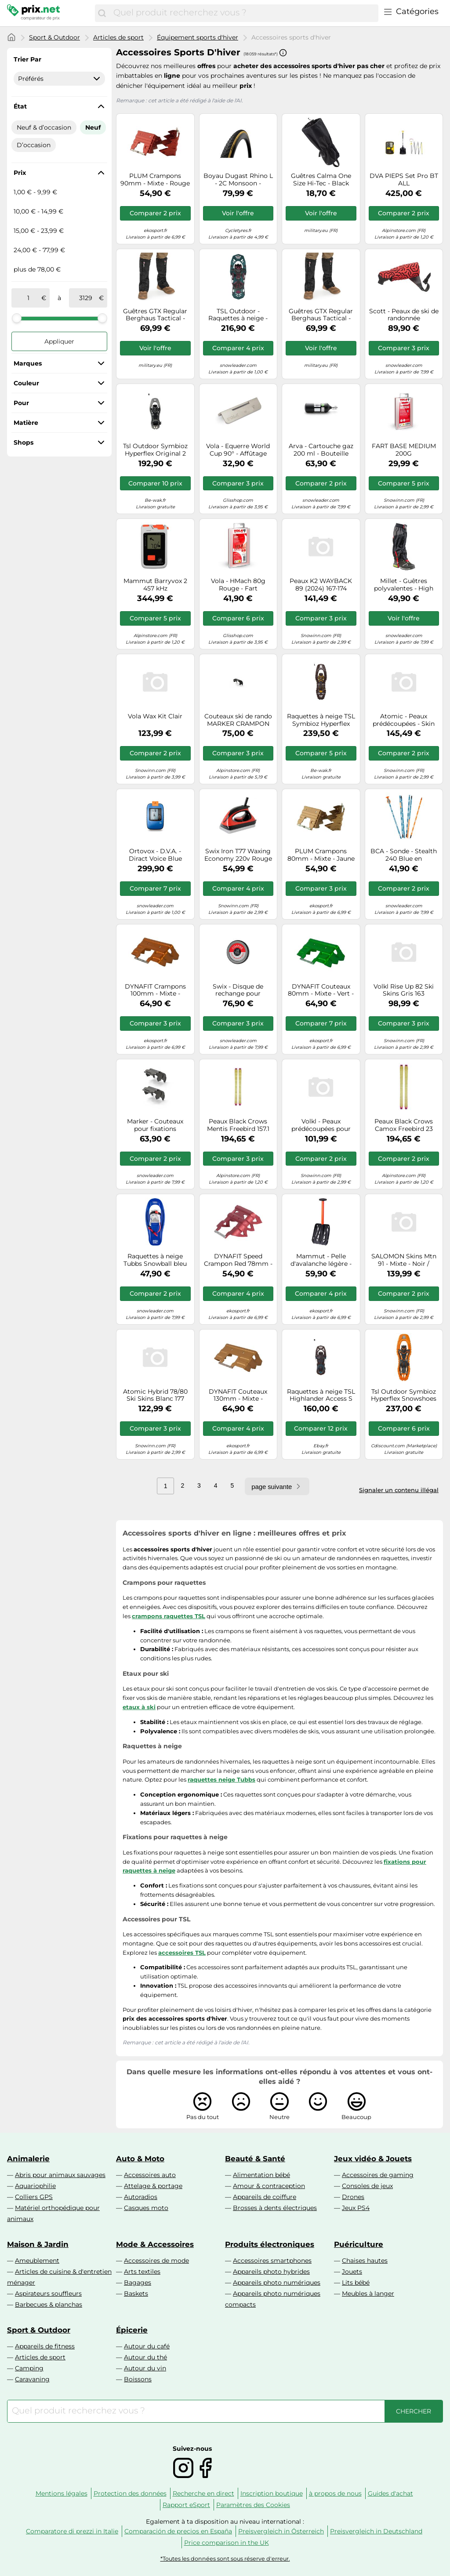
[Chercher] (102, 13)
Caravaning (32, 2379)
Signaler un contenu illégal (399, 1489)
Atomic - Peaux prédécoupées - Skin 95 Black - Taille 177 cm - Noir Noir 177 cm (403, 720)
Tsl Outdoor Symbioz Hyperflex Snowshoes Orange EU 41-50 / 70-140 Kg (403, 1395)
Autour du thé (145, 2357)
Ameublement (37, 2260)
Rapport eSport (186, 2505)
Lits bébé (356, 2282)
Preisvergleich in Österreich (281, 2531)
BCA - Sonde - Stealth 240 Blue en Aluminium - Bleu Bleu (404, 855)
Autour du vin (145, 2368)
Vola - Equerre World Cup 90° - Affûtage (238, 449)
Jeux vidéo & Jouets (373, 2158)
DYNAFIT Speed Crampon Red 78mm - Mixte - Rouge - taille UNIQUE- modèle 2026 (238, 1260)
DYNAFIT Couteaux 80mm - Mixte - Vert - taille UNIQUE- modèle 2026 (321, 990)
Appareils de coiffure (264, 2197)
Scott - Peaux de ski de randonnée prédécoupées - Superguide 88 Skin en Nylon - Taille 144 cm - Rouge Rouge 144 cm (404, 315)
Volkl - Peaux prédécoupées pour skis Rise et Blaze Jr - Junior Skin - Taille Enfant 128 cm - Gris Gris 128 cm (321, 1125)
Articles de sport (118, 37)
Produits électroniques (269, 2244)
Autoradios (140, 2197)
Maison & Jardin (38, 2244)
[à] (86, 298)
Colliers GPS (34, 2197)
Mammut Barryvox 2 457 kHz (155, 584)
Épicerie (132, 2330)
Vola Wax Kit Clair (155, 716)
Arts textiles (142, 2271)
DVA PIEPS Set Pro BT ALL (404, 179)
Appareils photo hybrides (271, 2271)
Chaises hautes (365, 2260)
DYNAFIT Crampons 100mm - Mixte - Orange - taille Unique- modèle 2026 (155, 990)
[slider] (17, 318)
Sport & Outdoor (54, 37)
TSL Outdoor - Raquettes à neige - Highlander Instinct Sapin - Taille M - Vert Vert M (238, 315)
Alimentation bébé (261, 2175)
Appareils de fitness (45, 2346)
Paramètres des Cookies (253, 2505)
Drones (353, 2197)
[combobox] (243, 13)
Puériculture (358, 2244)
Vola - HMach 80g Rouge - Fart (238, 584)
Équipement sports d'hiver (197, 37)
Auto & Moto (140, 2158)
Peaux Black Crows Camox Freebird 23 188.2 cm (403, 1125)
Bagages (137, 2282)
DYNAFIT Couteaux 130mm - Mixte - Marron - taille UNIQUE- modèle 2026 (238, 1395)
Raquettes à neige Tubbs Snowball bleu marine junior (155, 1260)
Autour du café (147, 2346)
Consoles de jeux (367, 2186)
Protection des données (130, 2493)
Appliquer (59, 341)
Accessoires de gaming (378, 2175)
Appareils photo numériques (276, 2282)
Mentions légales (61, 2493)
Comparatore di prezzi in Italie (72, 2531)
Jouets (352, 2271)
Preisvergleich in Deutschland (376, 2531)
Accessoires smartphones (272, 2260)
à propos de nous (335, 2493)
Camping (29, 2368)
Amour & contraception (269, 2186)
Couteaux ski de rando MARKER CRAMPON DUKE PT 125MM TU (238, 720)
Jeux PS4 (356, 2208)
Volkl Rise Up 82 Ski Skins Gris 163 (404, 990)
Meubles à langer (368, 2293)
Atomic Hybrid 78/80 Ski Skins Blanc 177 (155, 1395)
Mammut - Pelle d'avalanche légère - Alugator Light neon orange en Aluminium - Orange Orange (321, 1260)
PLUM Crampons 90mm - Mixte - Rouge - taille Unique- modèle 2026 (155, 179)
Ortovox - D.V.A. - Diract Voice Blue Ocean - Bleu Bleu (155, 855)
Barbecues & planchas (48, 2304)
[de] (28, 298)
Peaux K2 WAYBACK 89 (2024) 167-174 (321, 584)
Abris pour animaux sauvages (60, 2175)
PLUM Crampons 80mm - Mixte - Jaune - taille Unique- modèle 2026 (321, 855)
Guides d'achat (390, 2493)
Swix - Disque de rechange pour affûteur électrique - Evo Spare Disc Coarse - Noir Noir (237, 990)
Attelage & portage (153, 2186)
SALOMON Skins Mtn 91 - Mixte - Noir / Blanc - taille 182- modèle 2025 (403, 1260)
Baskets (136, 2293)
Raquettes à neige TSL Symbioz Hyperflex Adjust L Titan (321, 720)
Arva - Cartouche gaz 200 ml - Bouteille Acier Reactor (321, 449)
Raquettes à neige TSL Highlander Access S (321, 1395)
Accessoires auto (150, 2175)
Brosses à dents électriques (275, 2208)
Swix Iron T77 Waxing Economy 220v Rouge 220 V (238, 855)
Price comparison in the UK (226, 2543)
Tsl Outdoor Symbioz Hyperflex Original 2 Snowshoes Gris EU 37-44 (155, 449)
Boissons (138, 2379)
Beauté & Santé (255, 2158)
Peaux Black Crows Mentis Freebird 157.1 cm (238, 1125)
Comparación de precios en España (178, 2531)
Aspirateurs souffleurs (48, 2293)
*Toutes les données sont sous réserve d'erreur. (225, 2558)
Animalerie (28, 2158)
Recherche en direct (203, 2493)
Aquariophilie (35, 2186)
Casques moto (146, 2208)
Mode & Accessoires (155, 2244)
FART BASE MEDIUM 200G (404, 449)
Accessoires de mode (156, 2260)
